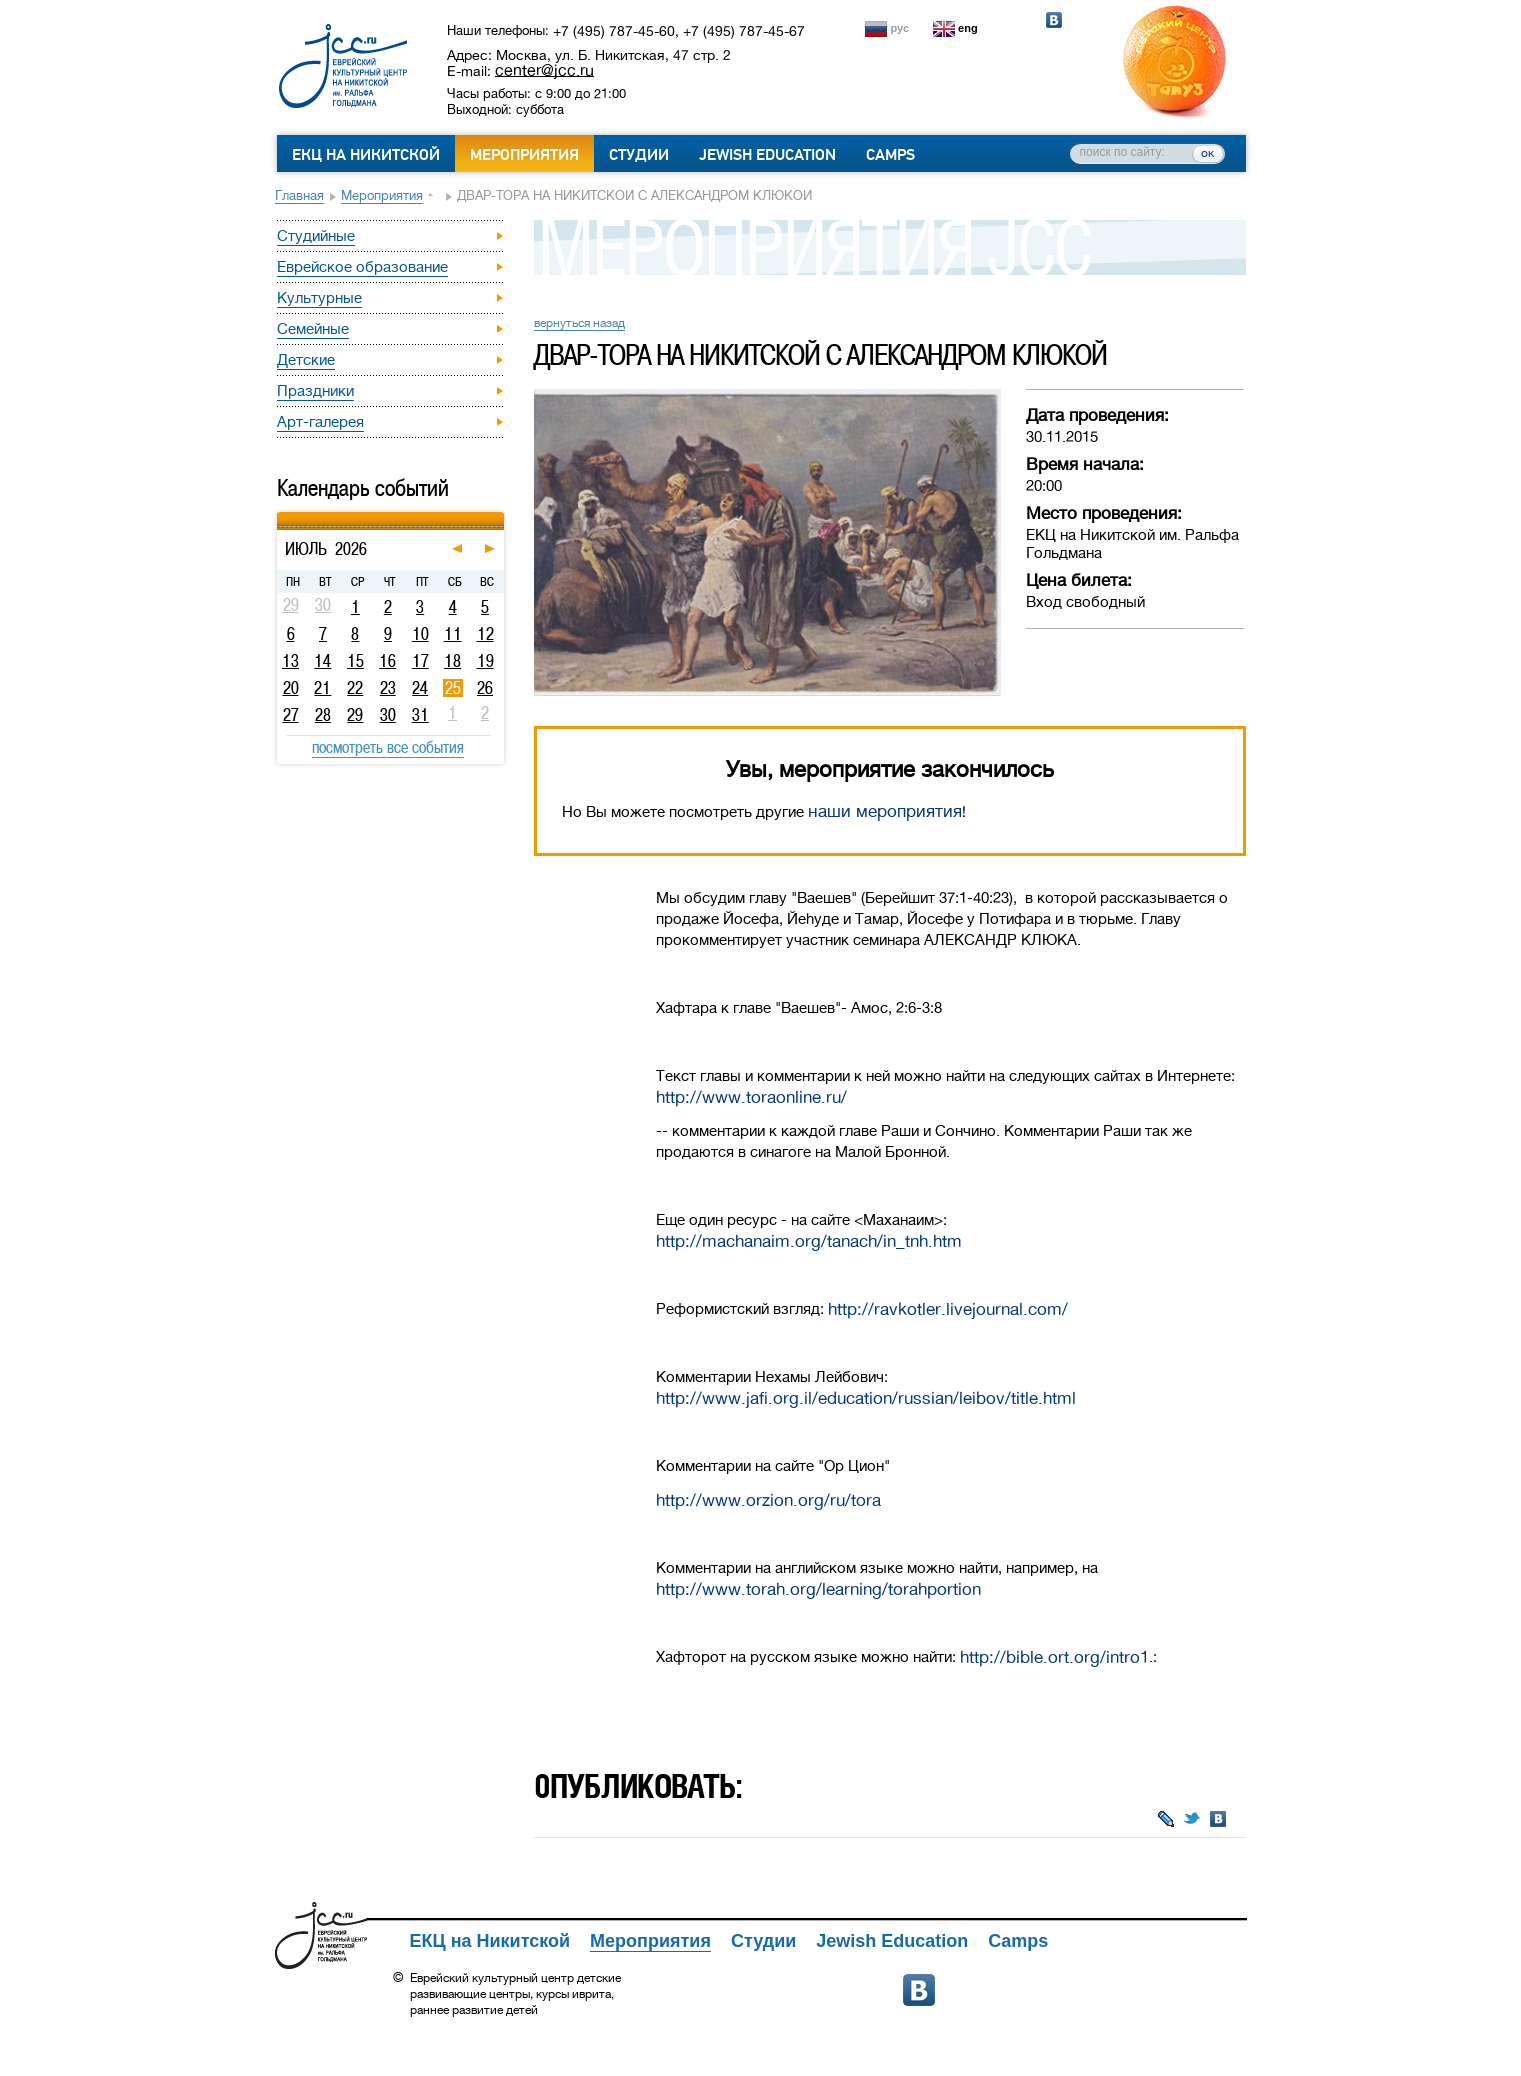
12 (485, 634)
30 (388, 715)
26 (485, 688)
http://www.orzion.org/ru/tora (768, 1500)
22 (355, 688)
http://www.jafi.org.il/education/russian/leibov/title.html (866, 1398)
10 (420, 634)
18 (452, 661)
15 (355, 661)
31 (420, 715)
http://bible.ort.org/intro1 (1054, 1657)
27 (291, 715)
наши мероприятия (885, 811)
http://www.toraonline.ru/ (751, 1097)
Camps (890, 155)
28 (323, 715)
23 (388, 688)
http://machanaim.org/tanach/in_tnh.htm (809, 1241)
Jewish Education (767, 155)
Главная (299, 195)
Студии (639, 155)
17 (420, 661)
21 (322, 688)
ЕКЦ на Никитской (366, 155)
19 (485, 661)
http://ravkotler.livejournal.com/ (948, 1309)
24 (420, 688)
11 (453, 634)
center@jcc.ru (544, 70)
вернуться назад (579, 323)
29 (355, 715)
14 (322, 661)
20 (291, 688)
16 (387, 661)
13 (290, 661)
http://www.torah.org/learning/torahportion (818, 1589)
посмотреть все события (388, 747)
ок (1207, 153)
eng (968, 28)
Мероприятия (524, 155)
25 (453, 688)
